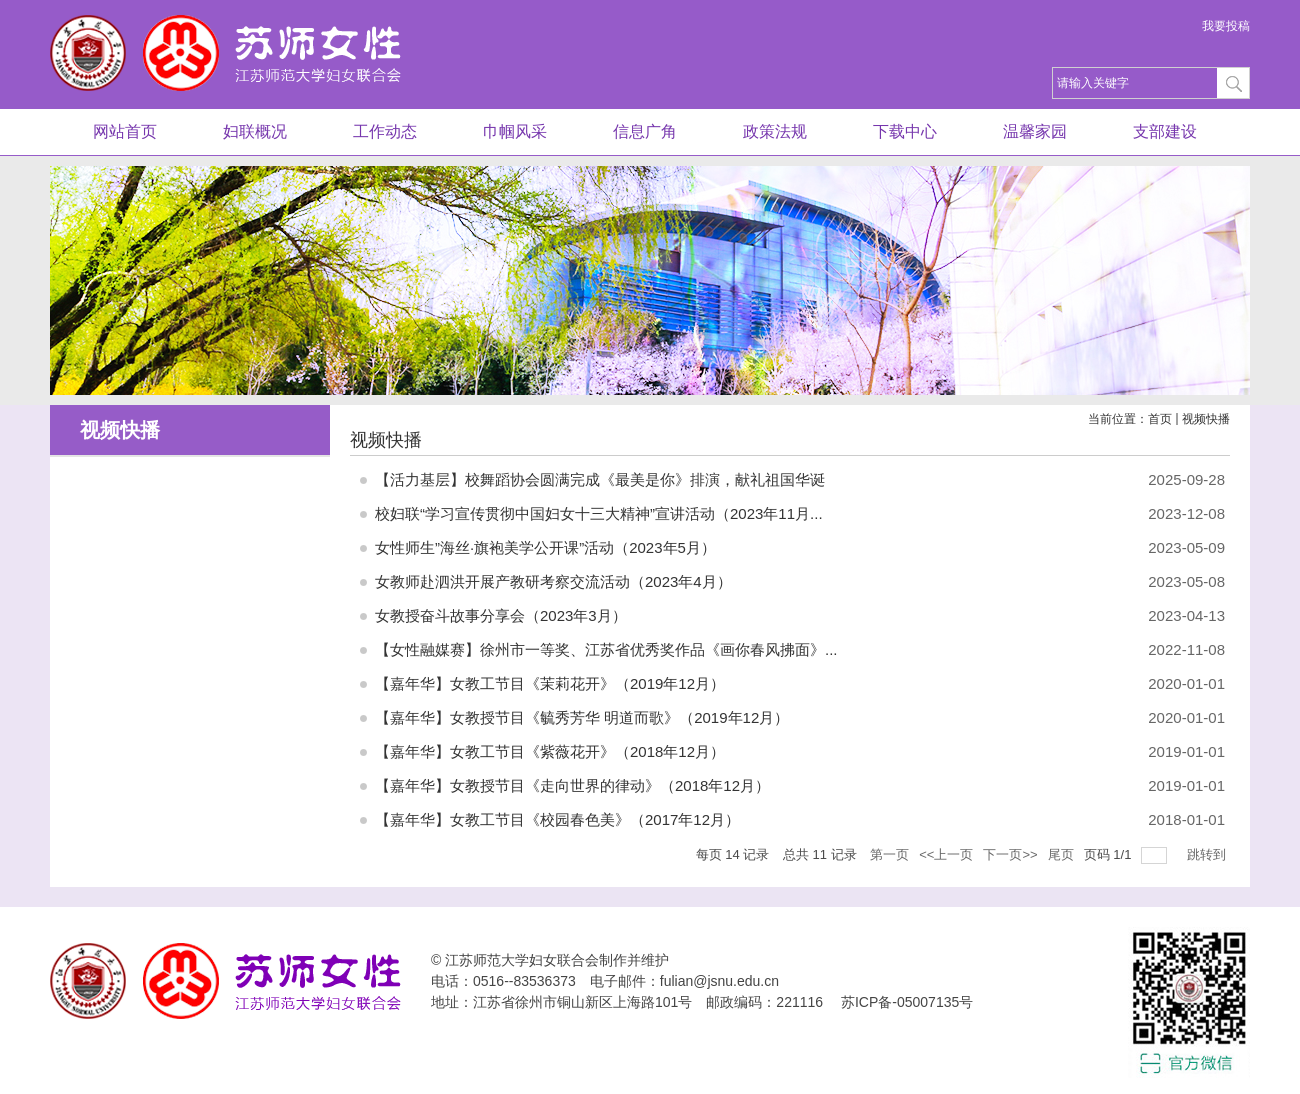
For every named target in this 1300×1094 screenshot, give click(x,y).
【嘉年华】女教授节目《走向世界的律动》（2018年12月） (572, 785)
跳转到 (1208, 854)
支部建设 (1165, 131)
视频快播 (1206, 419)
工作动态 (385, 131)
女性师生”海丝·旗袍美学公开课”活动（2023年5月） (545, 547)
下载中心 (905, 131)
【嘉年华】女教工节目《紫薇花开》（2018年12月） (550, 751)
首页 (1160, 419)
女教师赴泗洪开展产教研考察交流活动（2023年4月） (553, 581)
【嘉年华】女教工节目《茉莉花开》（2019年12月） (550, 683)
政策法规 (775, 131)
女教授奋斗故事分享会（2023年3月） (501, 615)
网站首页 (125, 131)
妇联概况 (255, 131)
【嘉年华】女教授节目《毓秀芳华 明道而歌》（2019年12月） (582, 717)
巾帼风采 (515, 131)
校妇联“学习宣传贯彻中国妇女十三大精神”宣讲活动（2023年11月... (599, 513)
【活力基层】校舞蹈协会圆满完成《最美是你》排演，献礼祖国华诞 (600, 479)
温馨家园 (1035, 131)
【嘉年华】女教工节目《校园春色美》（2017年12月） (557, 819)
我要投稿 (1226, 26)
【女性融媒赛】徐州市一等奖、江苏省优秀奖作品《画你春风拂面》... (606, 649)
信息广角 (645, 131)
